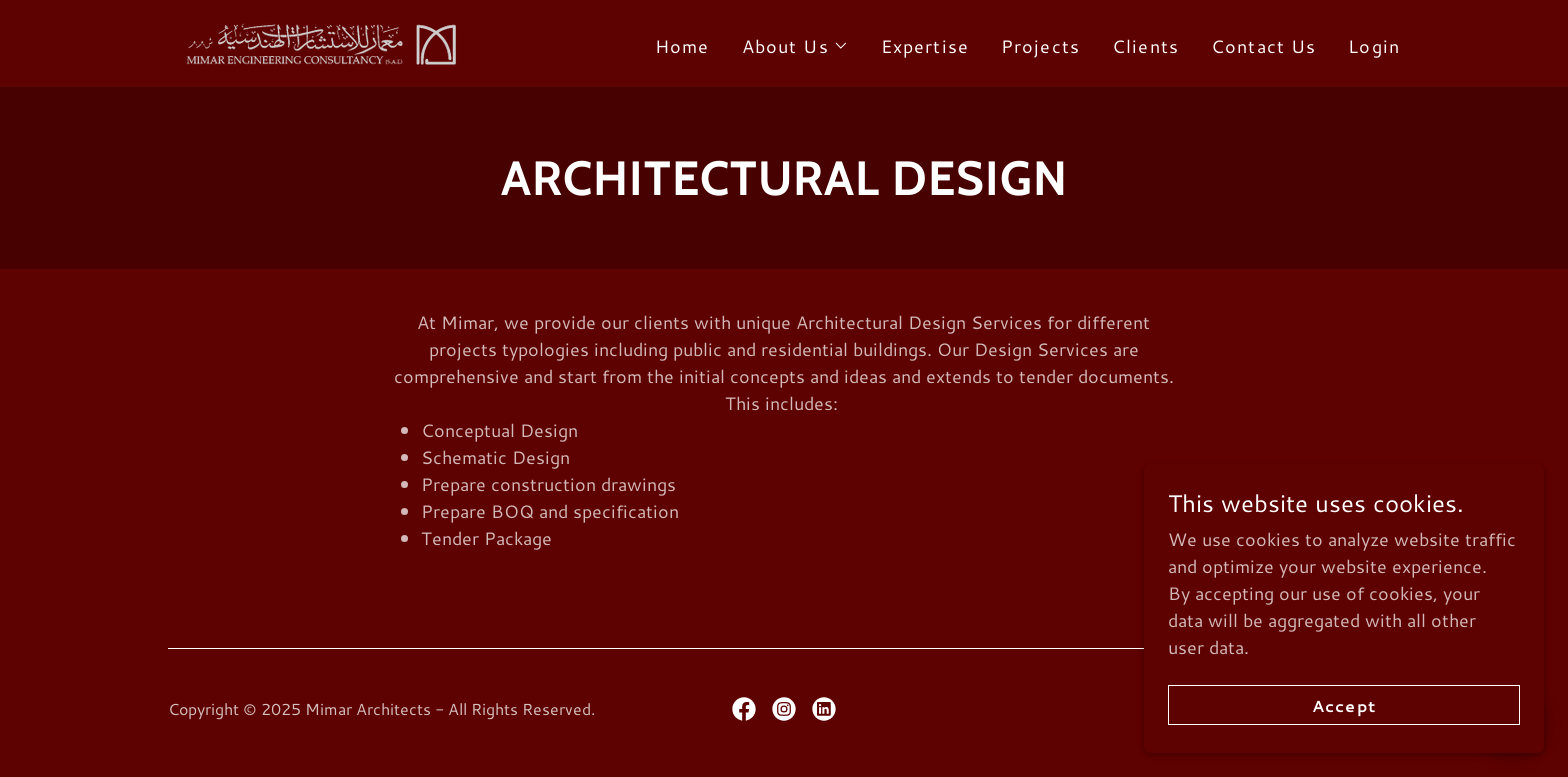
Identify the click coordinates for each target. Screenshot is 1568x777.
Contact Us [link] (1263, 46)
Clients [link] (1145, 46)
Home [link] (682, 46)
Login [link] (1374, 46)
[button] (795, 46)
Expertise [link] (925, 46)
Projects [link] (1040, 46)
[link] (317, 41)
